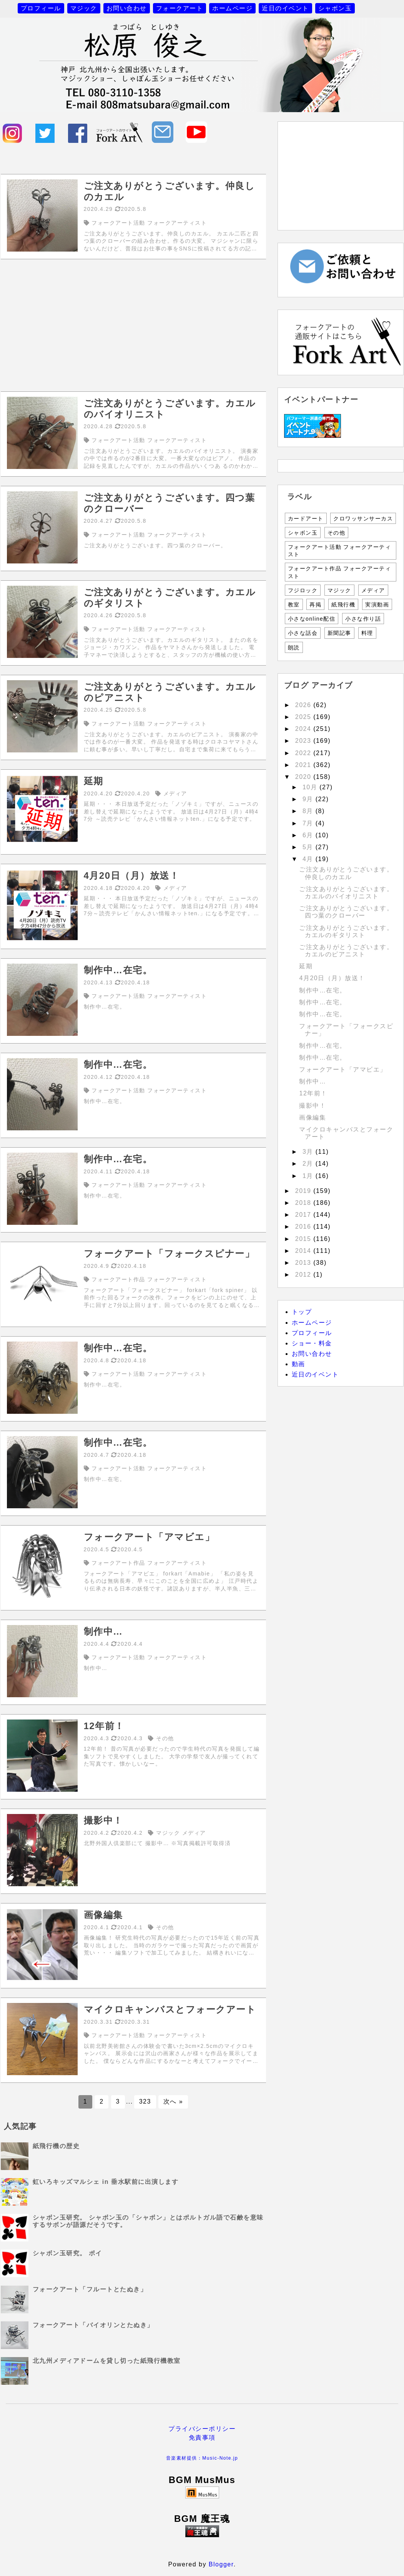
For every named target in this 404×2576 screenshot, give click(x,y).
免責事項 (202, 2437)
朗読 (294, 647)
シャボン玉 (335, 8)
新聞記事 (339, 633)
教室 (294, 604)
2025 (304, 717)
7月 (309, 823)
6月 (309, 835)
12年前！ (313, 1093)
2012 (304, 1274)
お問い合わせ (126, 8)
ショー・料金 (312, 1343)
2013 (304, 1262)
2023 (304, 740)
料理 (367, 633)
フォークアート (179, 8)
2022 (304, 753)
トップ (302, 1312)
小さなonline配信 (312, 619)
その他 (337, 533)
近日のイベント (285, 8)
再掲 (315, 604)
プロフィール (41, 8)
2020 (304, 777)
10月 (311, 787)
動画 (298, 1364)
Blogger (221, 2564)
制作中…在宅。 (322, 990)
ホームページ (232, 8)
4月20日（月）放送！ (332, 978)
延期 (306, 966)
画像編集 (312, 1117)
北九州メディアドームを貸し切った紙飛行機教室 (107, 2360)
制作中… (312, 1081)
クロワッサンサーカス (363, 518)
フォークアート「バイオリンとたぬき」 (93, 2325)
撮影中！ (312, 1105)
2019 (304, 1191)
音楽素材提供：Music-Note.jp (202, 2458)
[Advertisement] (133, 325)
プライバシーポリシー (202, 2428)
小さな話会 (303, 633)
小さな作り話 (363, 619)
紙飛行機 (343, 604)
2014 (304, 1250)
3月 (309, 1151)
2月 (309, 1163)
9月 (309, 799)
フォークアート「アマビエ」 (343, 1069)
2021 (304, 765)
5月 (309, 847)
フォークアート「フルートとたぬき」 (90, 2289)
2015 (304, 1239)
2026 (304, 705)
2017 (304, 1214)
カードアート (306, 518)
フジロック (303, 590)
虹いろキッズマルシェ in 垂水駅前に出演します (105, 2181)
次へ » (173, 2101)
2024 (304, 729)
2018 (304, 1202)
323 (145, 2101)
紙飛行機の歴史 (56, 2146)
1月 (309, 1176)
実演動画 (377, 604)
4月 (309, 859)
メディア (373, 590)
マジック (83, 8)
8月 (309, 811)
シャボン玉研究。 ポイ (67, 2253)
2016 (304, 1226)
